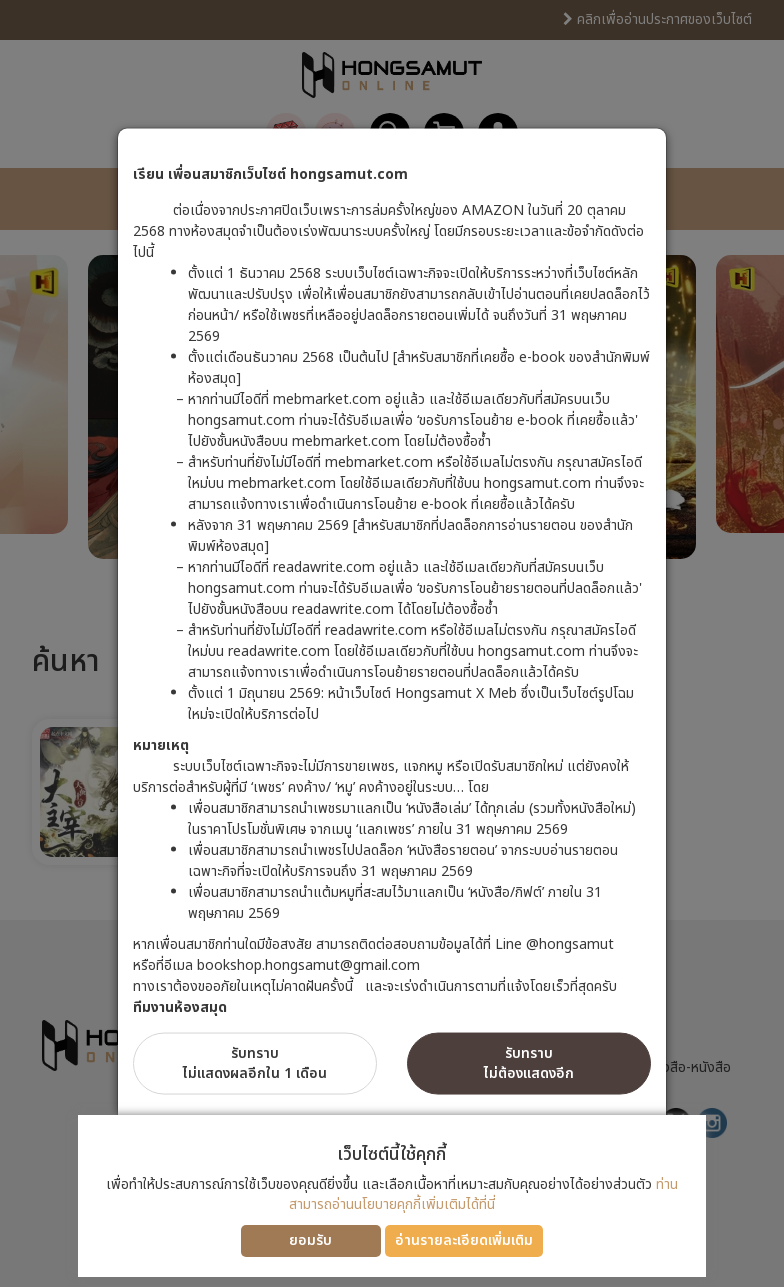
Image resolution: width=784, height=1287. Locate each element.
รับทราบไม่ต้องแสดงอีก (529, 1063)
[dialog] (392, 643)
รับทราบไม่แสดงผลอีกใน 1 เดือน (255, 1063)
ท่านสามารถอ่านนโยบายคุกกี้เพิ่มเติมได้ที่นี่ (483, 1194)
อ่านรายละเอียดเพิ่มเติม (464, 1240)
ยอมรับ (310, 1240)
